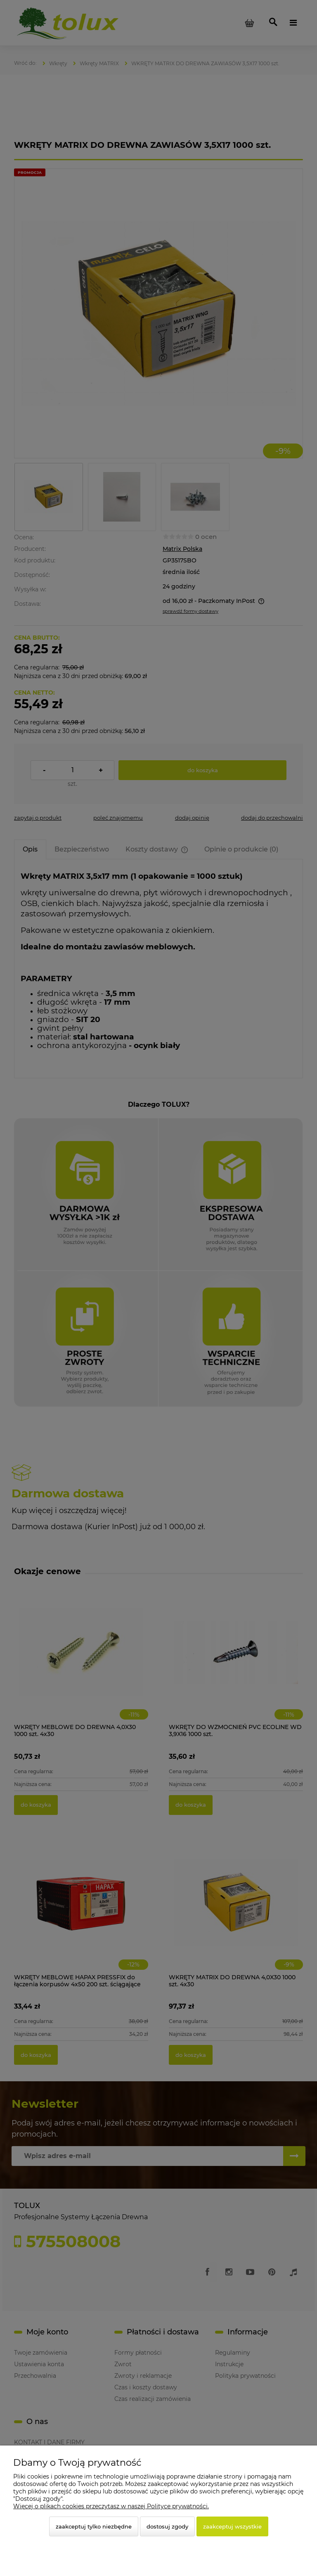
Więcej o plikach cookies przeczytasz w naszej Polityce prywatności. (111, 2506)
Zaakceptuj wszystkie (232, 2526)
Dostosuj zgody (167, 2526)
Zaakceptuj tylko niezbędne (94, 2526)
